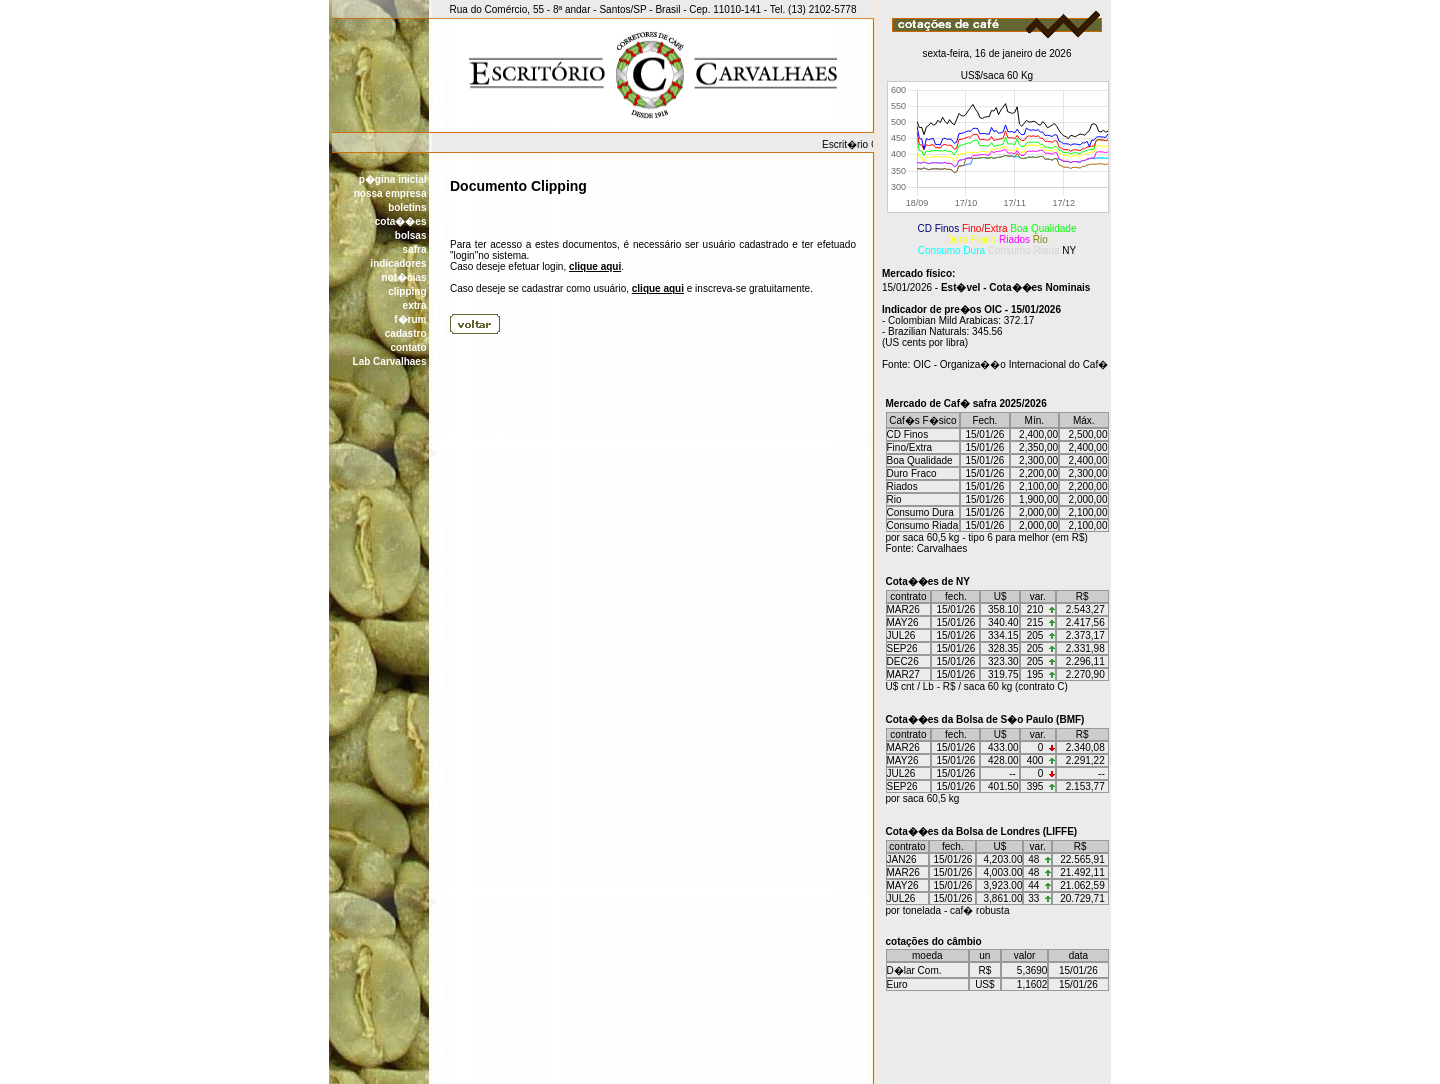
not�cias (403, 277)
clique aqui (595, 266)
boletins (407, 207)
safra (415, 249)
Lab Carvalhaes (390, 361)
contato (408, 347)
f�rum (410, 319)
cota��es (401, 221)
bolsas (411, 235)
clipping (407, 291)
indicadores (398, 263)
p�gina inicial (393, 179)
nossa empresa (390, 193)
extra (415, 305)
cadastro (406, 333)
